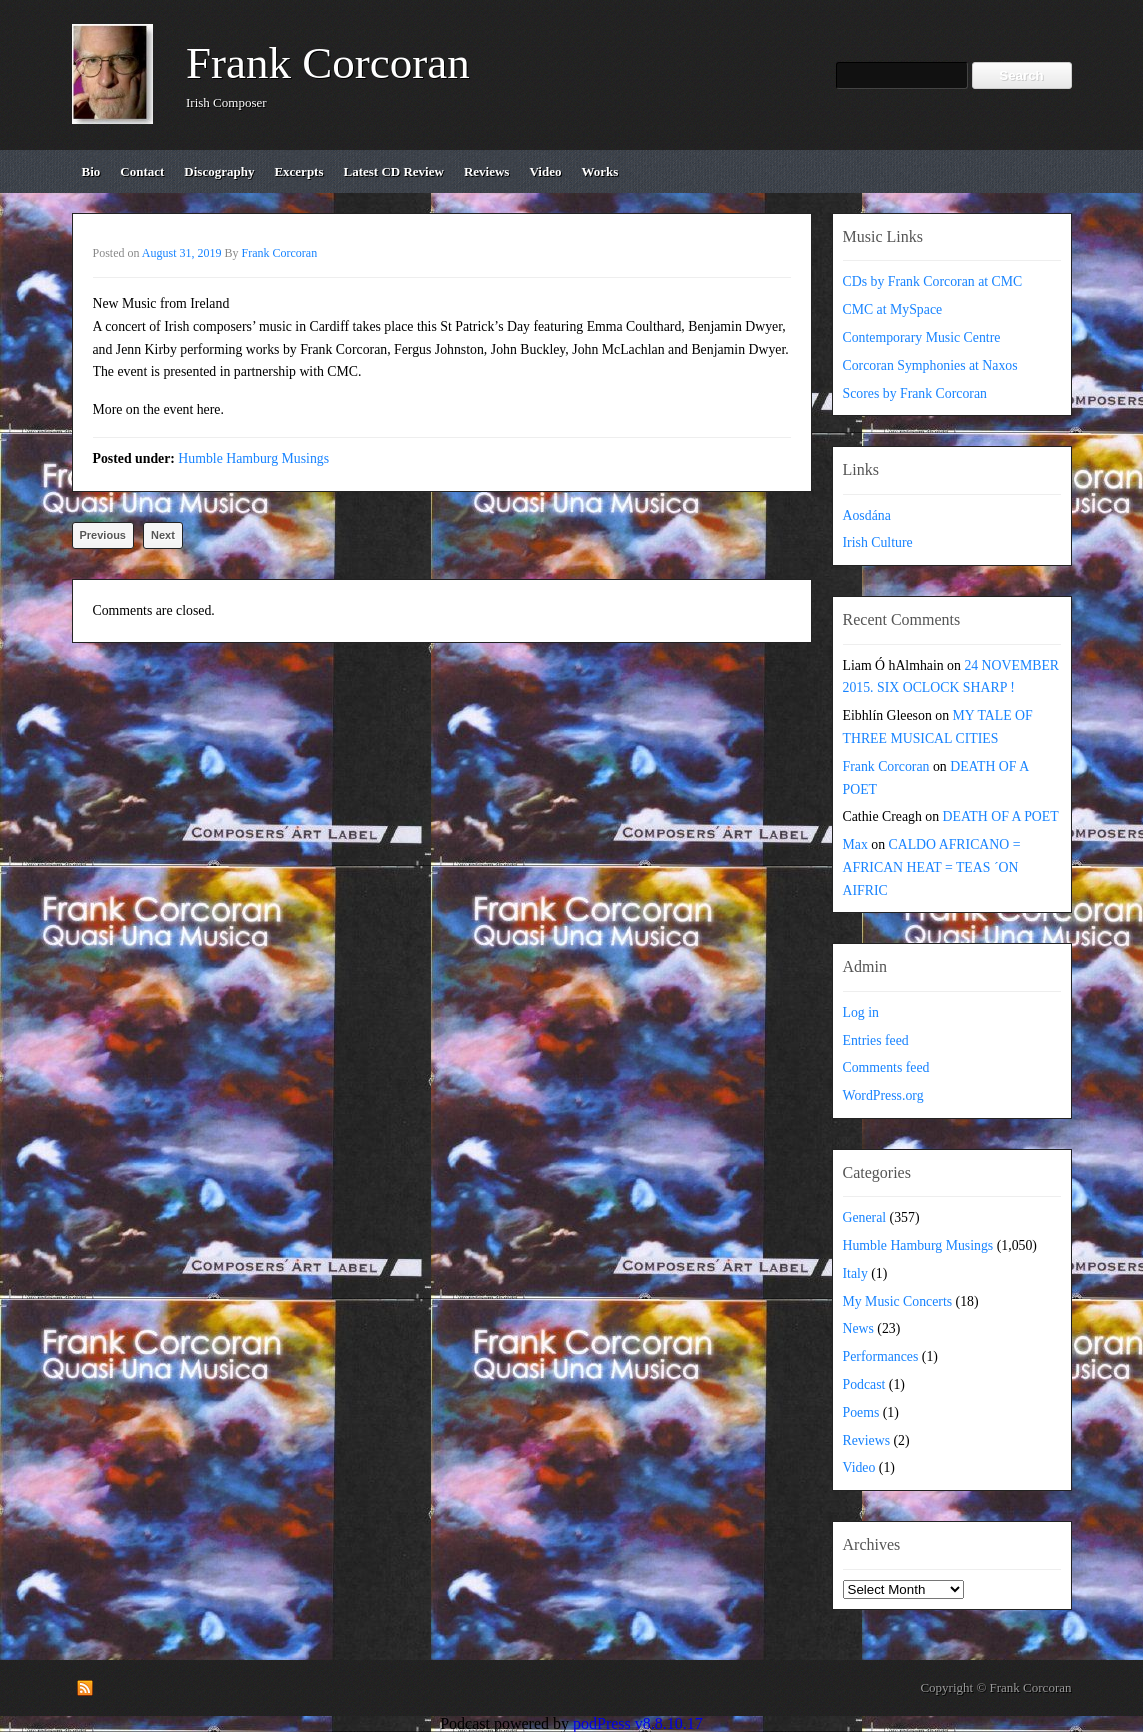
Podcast (864, 1384)
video (545, 171)
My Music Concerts (898, 1301)
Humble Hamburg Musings (253, 458)
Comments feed (886, 1067)
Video (859, 1467)
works (599, 171)
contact (142, 171)
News (858, 1328)
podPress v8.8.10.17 (638, 1723)
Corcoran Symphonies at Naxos (930, 365)
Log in (861, 1012)
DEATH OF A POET (1001, 816)
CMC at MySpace (893, 309)
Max (855, 844)
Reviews (867, 1440)
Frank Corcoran (328, 63)
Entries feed (876, 1040)
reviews (487, 171)
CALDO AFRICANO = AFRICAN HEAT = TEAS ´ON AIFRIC (932, 867)
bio (91, 171)
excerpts (298, 171)
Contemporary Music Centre (922, 337)
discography (219, 171)
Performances (881, 1356)
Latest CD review (394, 171)
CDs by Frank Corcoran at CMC (933, 281)
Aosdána (867, 515)
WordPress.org (883, 1095)
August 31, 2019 (182, 253)
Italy (855, 1273)
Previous (103, 535)
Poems (861, 1412)
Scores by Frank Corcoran (915, 393)
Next (163, 535)
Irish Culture (878, 542)
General (865, 1217)
